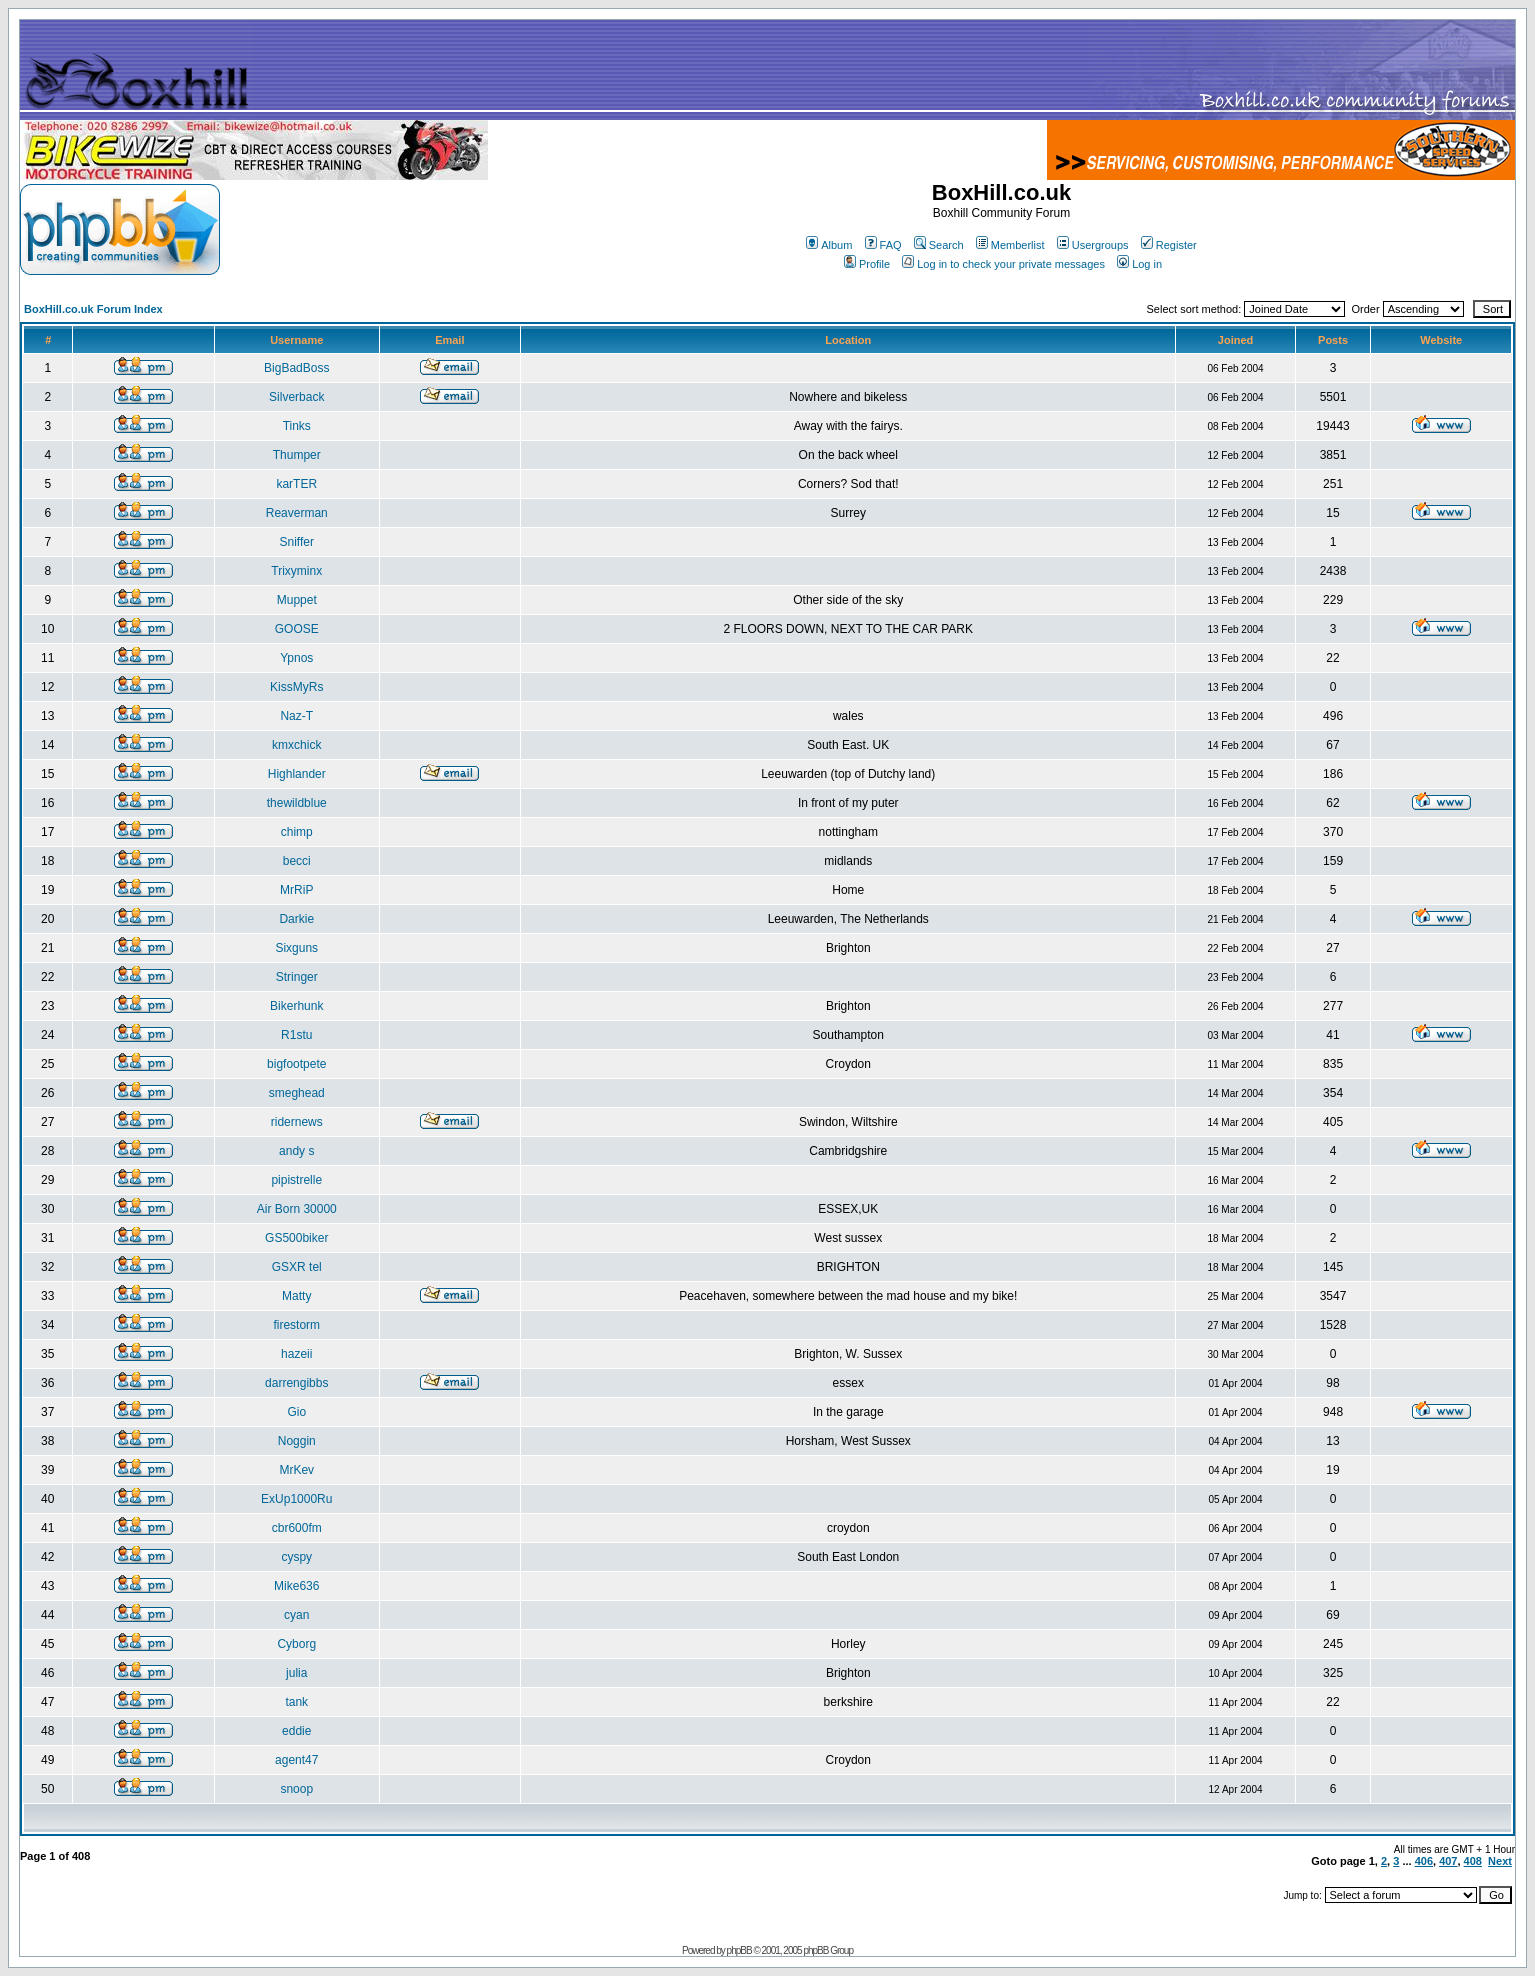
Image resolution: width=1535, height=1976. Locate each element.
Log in (1139, 264)
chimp (297, 832)
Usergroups (1093, 245)
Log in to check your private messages (1003, 264)
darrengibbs (296, 1383)
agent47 (296, 1760)
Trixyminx (296, 571)
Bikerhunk (296, 1006)
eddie (296, 1731)
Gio (296, 1412)
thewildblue (297, 803)
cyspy (296, 1557)
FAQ (883, 245)
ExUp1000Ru (296, 1499)
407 (1448, 1861)
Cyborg (296, 1644)
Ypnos (296, 658)
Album (829, 245)
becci (297, 861)
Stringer (297, 977)
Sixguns (296, 948)
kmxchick (296, 745)
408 (1473, 1861)
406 (1424, 1861)
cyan (296, 1615)
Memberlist (1010, 245)
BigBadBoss (296, 368)
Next (1500, 1861)
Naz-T (296, 716)
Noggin (297, 1441)
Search (939, 245)
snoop (296, 1789)
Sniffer (297, 542)
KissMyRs (296, 687)
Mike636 (296, 1586)
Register (1169, 245)
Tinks (297, 426)
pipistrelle (296, 1180)
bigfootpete (296, 1064)
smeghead (297, 1093)
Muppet (297, 600)
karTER (296, 484)
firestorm (296, 1325)
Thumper (297, 455)
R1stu (296, 1035)
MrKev (296, 1470)
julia (296, 1673)
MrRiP (296, 890)
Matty (296, 1296)
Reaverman (297, 513)
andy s (296, 1151)
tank (296, 1702)
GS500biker (296, 1238)
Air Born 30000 (297, 1209)
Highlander (297, 774)
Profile (867, 264)
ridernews (297, 1122)
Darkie (296, 919)
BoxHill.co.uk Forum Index (93, 309)
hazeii (296, 1354)
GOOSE (297, 629)
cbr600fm (297, 1528)
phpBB (739, 1950)
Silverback (296, 397)
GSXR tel (297, 1267)
